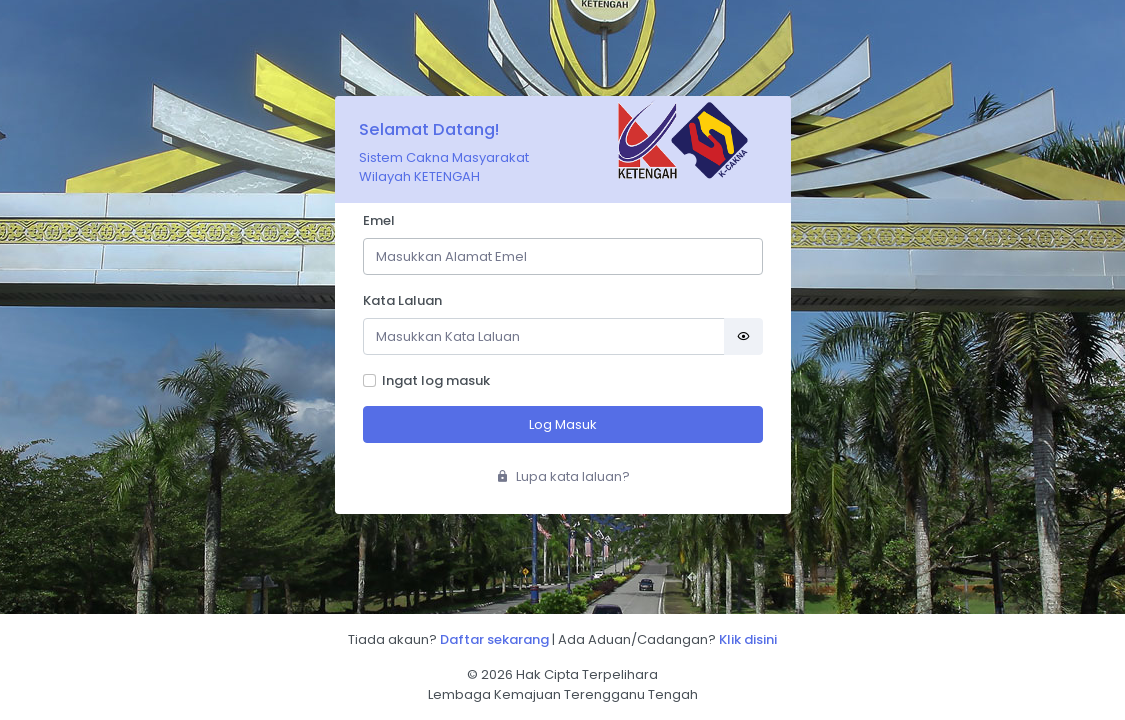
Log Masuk (563, 424)
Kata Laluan (402, 300)
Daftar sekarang (494, 639)
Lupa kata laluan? (563, 476)
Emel (379, 220)
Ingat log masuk (436, 380)
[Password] (544, 336)
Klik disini (748, 639)
